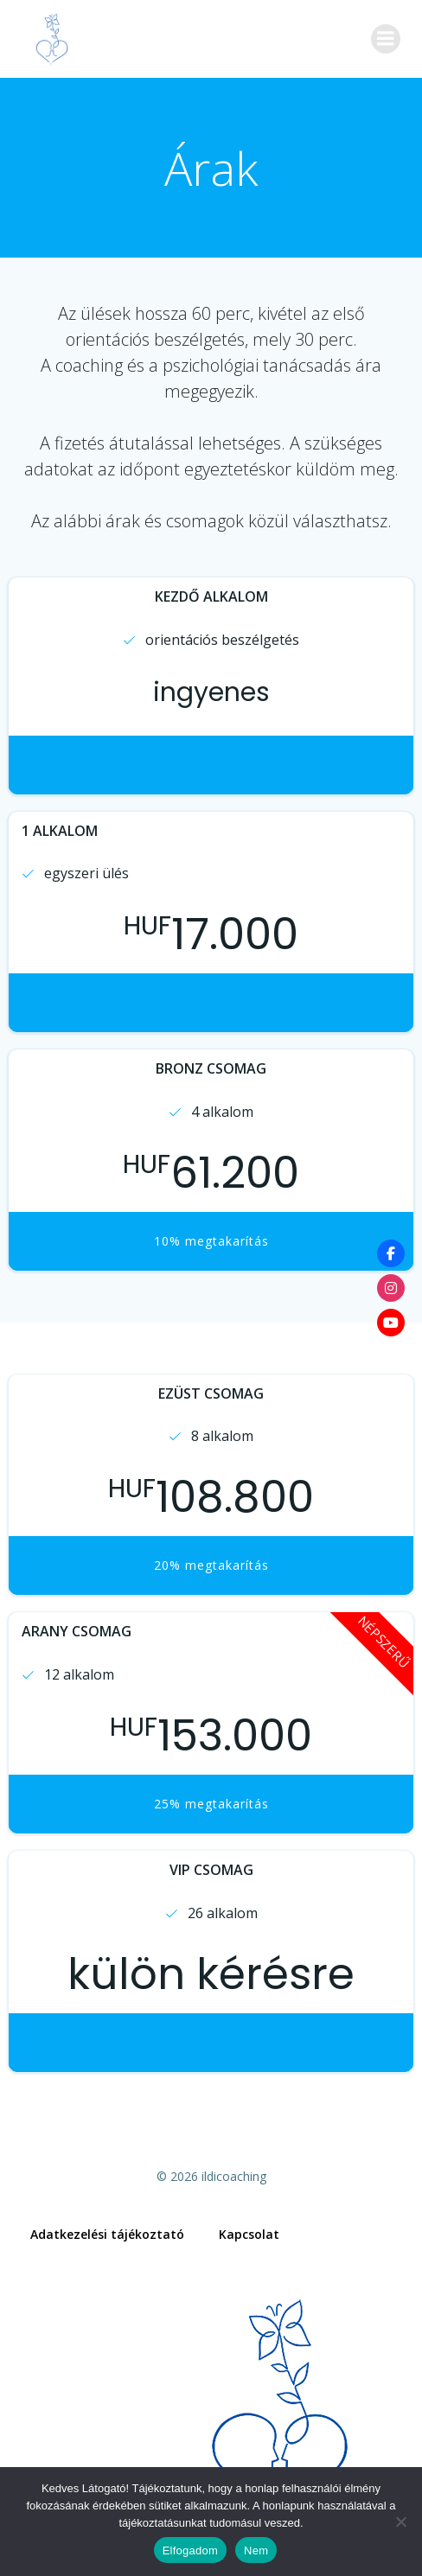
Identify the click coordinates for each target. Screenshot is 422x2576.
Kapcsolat (249, 2234)
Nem (256, 2550)
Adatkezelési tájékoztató (107, 2234)
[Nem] (400, 2521)
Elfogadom (190, 2550)
